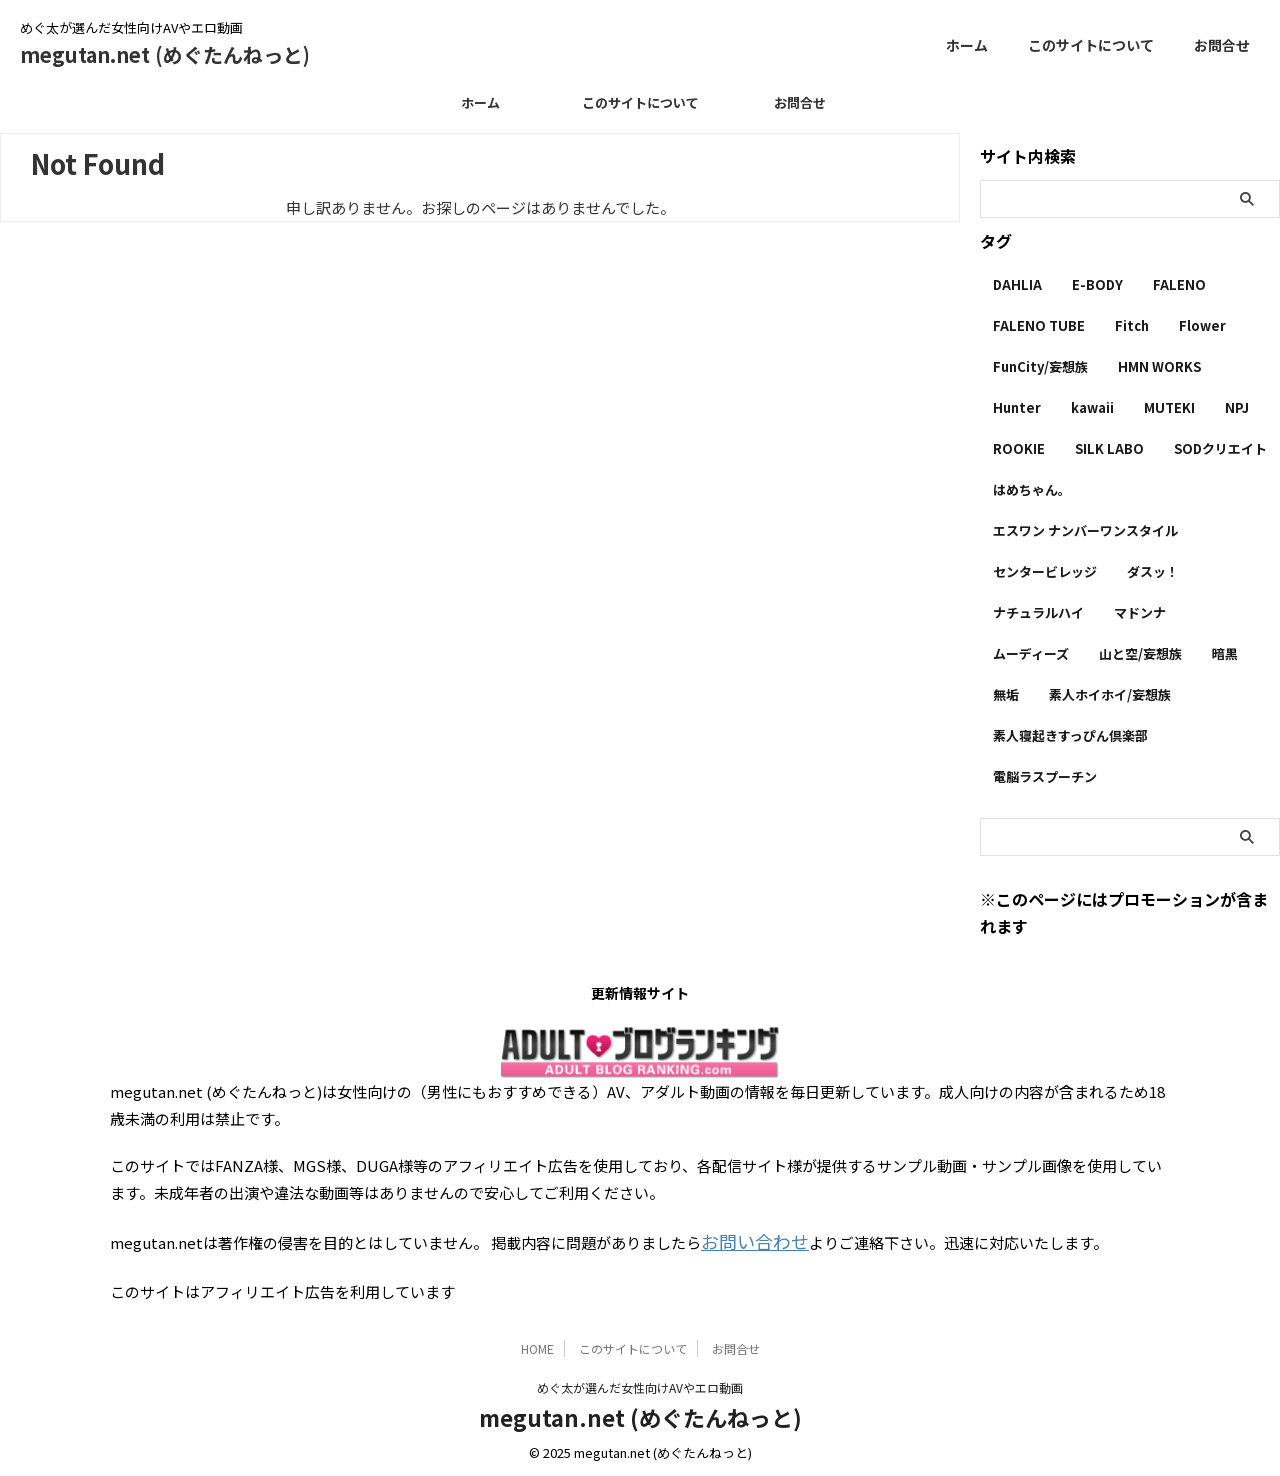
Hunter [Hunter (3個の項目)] (1017, 407)
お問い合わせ (746, 1239)
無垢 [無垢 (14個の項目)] (1006, 694)
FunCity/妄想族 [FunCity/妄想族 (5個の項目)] (1040, 366)
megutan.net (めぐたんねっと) (165, 54)
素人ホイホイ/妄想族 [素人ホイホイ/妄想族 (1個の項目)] (1110, 694)
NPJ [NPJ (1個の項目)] (1237, 407)
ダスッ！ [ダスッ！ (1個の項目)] (1153, 571)
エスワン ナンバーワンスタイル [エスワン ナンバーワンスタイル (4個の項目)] (1085, 530)
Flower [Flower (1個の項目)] (1202, 325)
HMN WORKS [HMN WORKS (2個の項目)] (1159, 366)
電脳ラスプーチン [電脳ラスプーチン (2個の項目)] (1045, 776)
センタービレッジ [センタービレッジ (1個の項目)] (1045, 571)
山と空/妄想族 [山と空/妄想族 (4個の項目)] (1140, 653)
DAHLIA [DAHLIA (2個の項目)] (1017, 284)
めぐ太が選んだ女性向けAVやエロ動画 (640, 1382)
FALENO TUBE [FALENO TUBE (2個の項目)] (1039, 325)
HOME (537, 1343)
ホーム (967, 45)
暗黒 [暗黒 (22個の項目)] (1225, 653)
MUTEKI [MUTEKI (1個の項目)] (1169, 407)
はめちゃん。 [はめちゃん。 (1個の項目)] (1032, 489)
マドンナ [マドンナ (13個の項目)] (1140, 612)
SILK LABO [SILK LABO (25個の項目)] (1109, 448)
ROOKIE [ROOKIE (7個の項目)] (1019, 448)
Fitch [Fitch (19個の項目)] (1132, 325)
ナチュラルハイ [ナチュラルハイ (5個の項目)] (1038, 612)
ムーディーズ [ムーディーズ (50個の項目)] (1031, 653)
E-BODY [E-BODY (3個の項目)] (1097, 284)
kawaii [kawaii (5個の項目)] (1092, 407)
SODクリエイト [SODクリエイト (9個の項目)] (1220, 448)
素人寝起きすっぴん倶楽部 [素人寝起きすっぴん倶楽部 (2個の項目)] (1070, 735)
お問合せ (1222, 45)
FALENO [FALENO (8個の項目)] (1179, 284)
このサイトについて (1091, 45)
